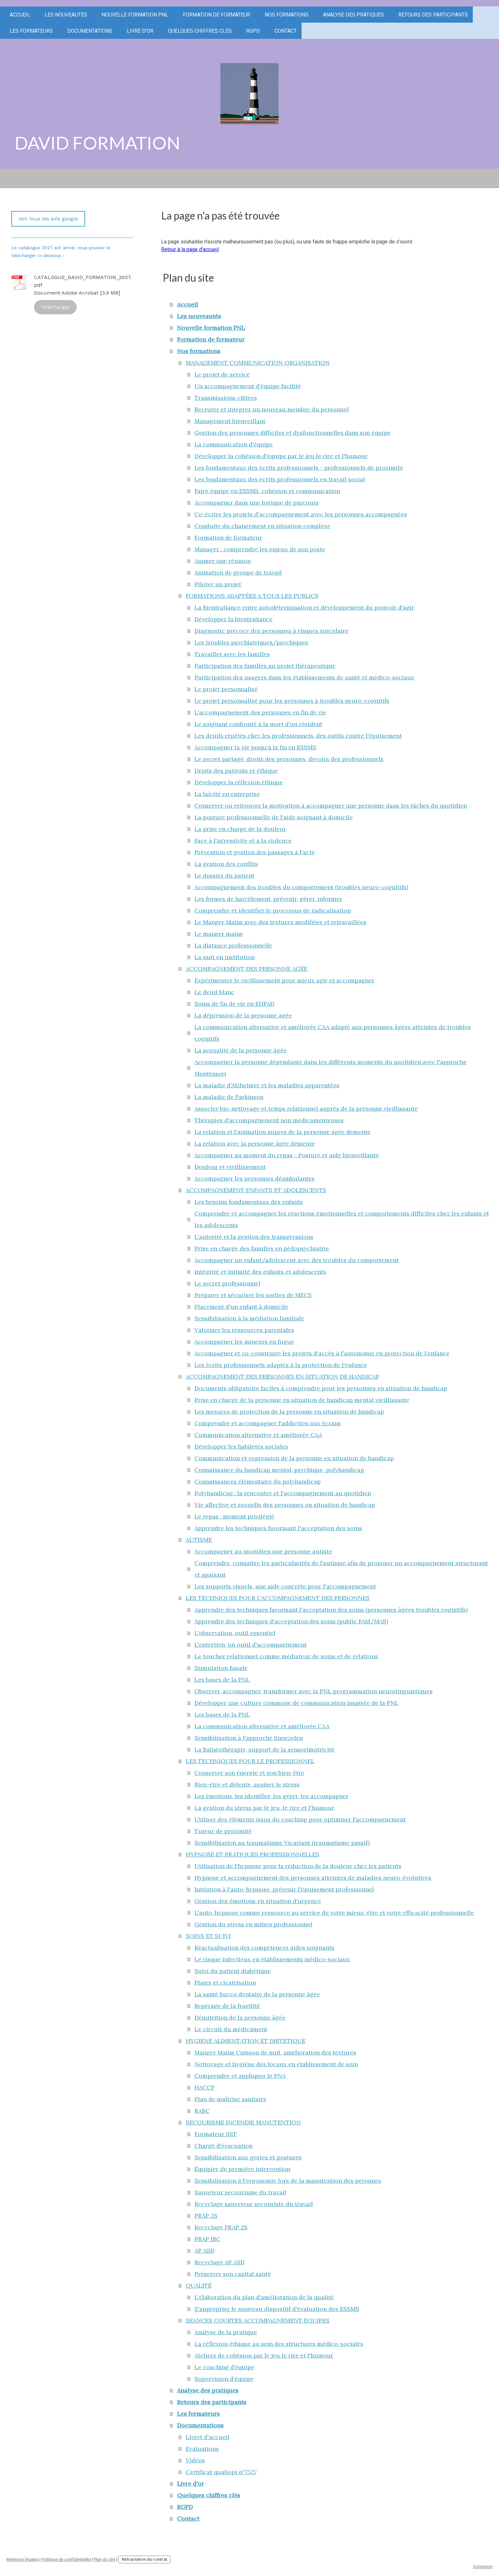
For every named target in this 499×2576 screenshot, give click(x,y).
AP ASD (204, 2250)
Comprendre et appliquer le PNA (240, 2075)
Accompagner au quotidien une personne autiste (263, 1551)
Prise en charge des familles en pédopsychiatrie (261, 1248)
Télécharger (55, 307)
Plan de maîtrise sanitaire (230, 2099)
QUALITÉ (199, 2285)
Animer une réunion (222, 561)
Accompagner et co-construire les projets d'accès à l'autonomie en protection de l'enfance (321, 1353)
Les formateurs (31, 31)
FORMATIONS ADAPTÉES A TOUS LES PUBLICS (252, 595)
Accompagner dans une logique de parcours (256, 502)
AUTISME (199, 1539)
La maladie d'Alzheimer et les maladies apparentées (266, 1085)
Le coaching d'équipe (224, 2367)
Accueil (20, 15)
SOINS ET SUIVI (208, 1936)
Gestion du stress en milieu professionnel (253, 1924)
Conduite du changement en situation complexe (262, 526)
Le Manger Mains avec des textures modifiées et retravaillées (280, 922)
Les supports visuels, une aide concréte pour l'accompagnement (285, 1586)
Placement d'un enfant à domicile (241, 1306)
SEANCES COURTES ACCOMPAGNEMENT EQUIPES (257, 2320)
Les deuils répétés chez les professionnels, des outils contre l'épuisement (298, 735)
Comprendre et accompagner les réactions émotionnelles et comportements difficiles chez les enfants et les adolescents (341, 1219)
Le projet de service (222, 374)
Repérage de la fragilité (227, 2006)
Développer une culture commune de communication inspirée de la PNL (296, 1703)
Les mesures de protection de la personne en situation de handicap (289, 1411)
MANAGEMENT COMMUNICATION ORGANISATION (258, 362)
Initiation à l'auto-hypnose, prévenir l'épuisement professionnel (284, 1889)
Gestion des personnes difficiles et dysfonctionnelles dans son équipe (292, 432)
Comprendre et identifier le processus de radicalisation (272, 910)
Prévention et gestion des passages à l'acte (254, 852)
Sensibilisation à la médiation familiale (249, 1318)
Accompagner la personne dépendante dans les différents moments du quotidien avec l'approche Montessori (330, 1067)
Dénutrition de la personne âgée (239, 2017)
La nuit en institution (224, 957)
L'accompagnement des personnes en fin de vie (260, 712)
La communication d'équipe (233, 444)
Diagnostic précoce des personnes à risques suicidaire (271, 630)
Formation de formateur (216, 15)
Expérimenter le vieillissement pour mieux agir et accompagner (284, 980)
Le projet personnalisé (226, 689)
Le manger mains (218, 933)
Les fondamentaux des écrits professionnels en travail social (279, 479)
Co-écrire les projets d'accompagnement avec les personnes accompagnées (300, 514)
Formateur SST (215, 2134)
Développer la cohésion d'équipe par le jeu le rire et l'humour (281, 456)
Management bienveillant (229, 421)
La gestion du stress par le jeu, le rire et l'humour (264, 1807)
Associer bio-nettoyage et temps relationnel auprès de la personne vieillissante (306, 1108)
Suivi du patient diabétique (232, 1971)
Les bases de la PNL (222, 1679)
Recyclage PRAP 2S (221, 2227)
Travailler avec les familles (232, 654)
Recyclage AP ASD (219, 2262)
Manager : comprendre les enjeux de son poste (259, 549)
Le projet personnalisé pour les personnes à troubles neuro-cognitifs (291, 700)
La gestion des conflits (226, 864)
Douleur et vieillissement (230, 1166)
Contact (285, 31)
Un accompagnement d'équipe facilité (247, 386)
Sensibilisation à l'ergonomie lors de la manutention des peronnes (287, 2180)
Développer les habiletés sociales (241, 1446)
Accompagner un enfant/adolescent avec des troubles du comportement (296, 1260)
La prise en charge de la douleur (240, 829)
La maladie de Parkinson (228, 1097)
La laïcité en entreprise (227, 794)
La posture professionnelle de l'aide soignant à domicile (273, 817)
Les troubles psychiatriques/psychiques (251, 642)
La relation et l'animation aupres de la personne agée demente (282, 1132)
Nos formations (286, 15)
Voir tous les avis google (48, 219)
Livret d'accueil (207, 2437)
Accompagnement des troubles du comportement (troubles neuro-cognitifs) (301, 887)
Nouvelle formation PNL (135, 15)
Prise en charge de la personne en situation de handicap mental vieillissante (301, 1400)
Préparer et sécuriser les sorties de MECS (253, 1295)
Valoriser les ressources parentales (244, 1330)
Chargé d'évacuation (223, 2145)
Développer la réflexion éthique (238, 782)
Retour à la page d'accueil (190, 249)
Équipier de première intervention (242, 2169)
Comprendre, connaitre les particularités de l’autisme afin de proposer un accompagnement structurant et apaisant (341, 1568)
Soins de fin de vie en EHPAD (234, 1003)
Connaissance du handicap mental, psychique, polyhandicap (279, 1469)
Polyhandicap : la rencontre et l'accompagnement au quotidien (282, 1493)
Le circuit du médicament (230, 2029)
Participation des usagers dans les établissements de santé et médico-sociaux (304, 677)
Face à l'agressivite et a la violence (243, 840)
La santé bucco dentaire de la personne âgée (257, 1994)
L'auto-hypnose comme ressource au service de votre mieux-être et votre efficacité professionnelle (334, 1912)
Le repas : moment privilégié (234, 1516)
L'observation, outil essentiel (234, 1633)
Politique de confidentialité (66, 2559)
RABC (202, 2110)
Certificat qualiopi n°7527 (221, 2472)
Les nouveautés (66, 15)
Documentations (89, 31)
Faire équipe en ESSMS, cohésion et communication (267, 491)
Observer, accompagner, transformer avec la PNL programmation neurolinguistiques (313, 1691)
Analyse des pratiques (353, 15)
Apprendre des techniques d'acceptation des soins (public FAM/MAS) (291, 1621)
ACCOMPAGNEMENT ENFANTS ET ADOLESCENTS (256, 1190)
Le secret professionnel (227, 1283)
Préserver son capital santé (232, 2274)
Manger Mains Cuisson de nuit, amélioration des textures (275, 2052)
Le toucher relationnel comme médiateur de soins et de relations (286, 1656)
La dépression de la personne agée (243, 1015)
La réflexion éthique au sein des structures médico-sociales (278, 2343)
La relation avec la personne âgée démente (254, 1143)
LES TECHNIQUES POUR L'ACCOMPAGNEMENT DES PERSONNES (278, 1598)
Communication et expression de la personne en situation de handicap (294, 1458)
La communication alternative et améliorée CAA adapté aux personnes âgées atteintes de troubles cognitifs (332, 1032)
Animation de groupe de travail (238, 572)
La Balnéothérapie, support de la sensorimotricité (264, 1749)
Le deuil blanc (214, 992)
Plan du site (104, 2559)
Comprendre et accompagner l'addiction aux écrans (267, 1423)
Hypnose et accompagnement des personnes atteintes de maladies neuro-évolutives (312, 1877)
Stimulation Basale (221, 1668)
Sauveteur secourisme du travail (240, 2192)
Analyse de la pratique (225, 2332)
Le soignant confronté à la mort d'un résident (258, 724)
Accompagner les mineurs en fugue (244, 1341)
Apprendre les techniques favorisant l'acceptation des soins (278, 1528)
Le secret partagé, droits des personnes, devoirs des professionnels (288, 759)
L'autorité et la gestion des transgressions (253, 1236)
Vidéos (195, 2460)
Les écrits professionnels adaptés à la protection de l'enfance (280, 1365)
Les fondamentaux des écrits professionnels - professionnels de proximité (298, 467)
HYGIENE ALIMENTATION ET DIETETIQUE (245, 2040)
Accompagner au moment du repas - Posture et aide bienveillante (286, 1155)
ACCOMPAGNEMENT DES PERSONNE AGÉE (246, 968)
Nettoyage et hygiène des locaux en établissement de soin (276, 2064)
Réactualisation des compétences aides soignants (264, 1947)
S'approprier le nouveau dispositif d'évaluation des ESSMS (276, 2309)
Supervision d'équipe (224, 2378)
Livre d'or (140, 31)
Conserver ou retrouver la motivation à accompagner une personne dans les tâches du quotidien (330, 805)
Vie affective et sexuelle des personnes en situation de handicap (284, 1504)
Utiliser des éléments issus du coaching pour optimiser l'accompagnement (300, 1819)
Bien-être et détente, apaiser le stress (247, 1784)
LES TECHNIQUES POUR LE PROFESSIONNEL (250, 1761)
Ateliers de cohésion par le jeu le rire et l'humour (263, 2355)
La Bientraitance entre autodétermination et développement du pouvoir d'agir (304, 607)
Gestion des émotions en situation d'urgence (257, 1901)
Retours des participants (433, 15)
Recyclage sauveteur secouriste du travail (253, 2204)
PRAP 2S (205, 2215)
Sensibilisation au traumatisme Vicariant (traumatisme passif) (282, 1842)
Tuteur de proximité (223, 1831)
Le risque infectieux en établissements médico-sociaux (272, 1959)
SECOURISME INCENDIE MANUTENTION (243, 2122)
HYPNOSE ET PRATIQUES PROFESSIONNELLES (252, 1854)
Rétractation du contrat (144, 2559)
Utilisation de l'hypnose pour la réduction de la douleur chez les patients (297, 1866)
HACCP (204, 2087)
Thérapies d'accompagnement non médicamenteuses (269, 1120)
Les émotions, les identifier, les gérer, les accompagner (271, 1796)
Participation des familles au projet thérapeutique (265, 665)
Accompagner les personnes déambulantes (254, 1178)
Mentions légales (22, 2559)
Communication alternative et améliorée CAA (258, 1435)
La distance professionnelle (233, 945)
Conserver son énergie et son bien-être (249, 1772)
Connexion (483, 2566)
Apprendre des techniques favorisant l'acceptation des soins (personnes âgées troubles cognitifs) (331, 1609)
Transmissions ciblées (225, 397)
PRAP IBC (207, 2239)
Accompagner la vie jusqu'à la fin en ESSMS (255, 747)
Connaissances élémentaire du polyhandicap (257, 1481)
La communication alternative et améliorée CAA (261, 1726)
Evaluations (202, 2448)
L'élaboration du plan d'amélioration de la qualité (264, 2297)
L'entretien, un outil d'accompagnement (250, 1644)
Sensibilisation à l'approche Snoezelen (248, 1738)
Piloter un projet (217, 584)
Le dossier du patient (224, 875)
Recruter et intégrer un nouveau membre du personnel (271, 409)
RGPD (253, 31)
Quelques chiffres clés (200, 31)
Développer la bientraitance (233, 619)
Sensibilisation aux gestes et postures (248, 2157)
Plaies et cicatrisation (225, 1982)
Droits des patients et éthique (236, 770)
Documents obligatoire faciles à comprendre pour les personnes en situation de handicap (320, 1388)
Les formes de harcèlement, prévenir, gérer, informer (268, 898)
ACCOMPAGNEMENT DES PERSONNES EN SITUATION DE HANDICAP (282, 1376)
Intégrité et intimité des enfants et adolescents (260, 1271)
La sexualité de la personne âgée (240, 1050)
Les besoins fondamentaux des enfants (248, 1201)
